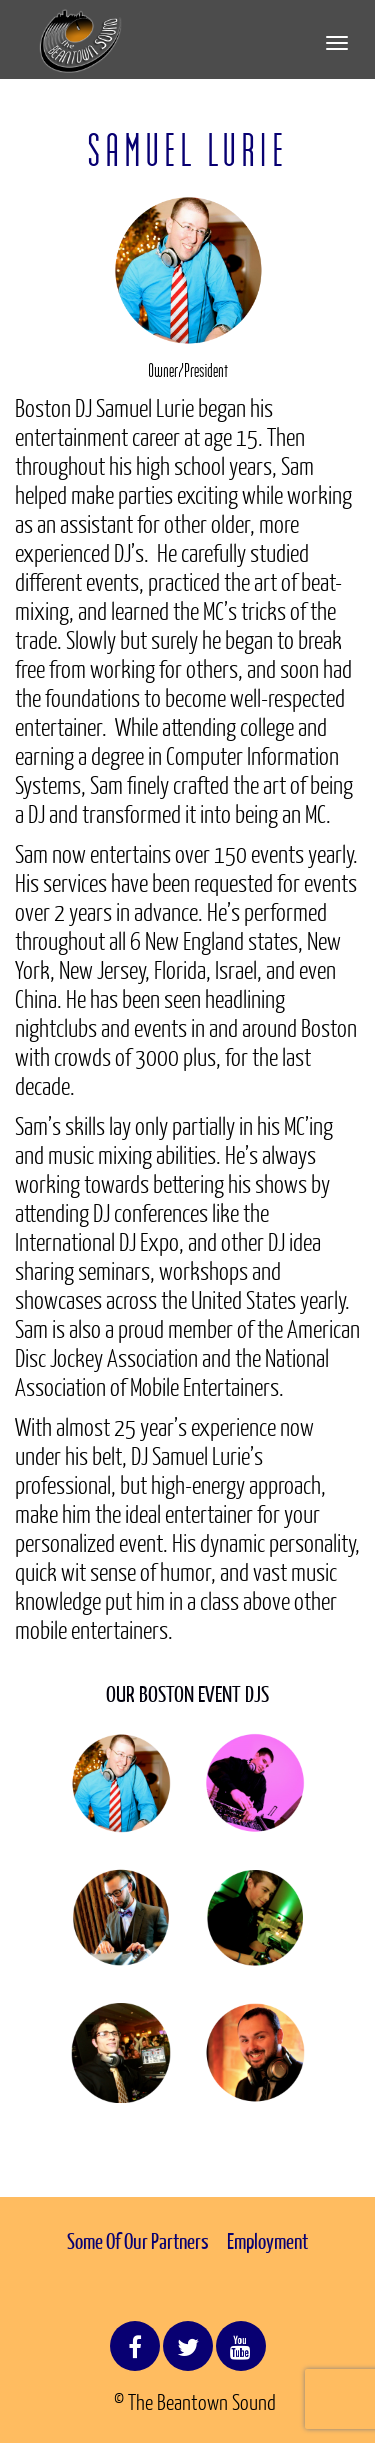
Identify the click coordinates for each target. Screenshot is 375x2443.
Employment (267, 2241)
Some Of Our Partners (138, 2241)
